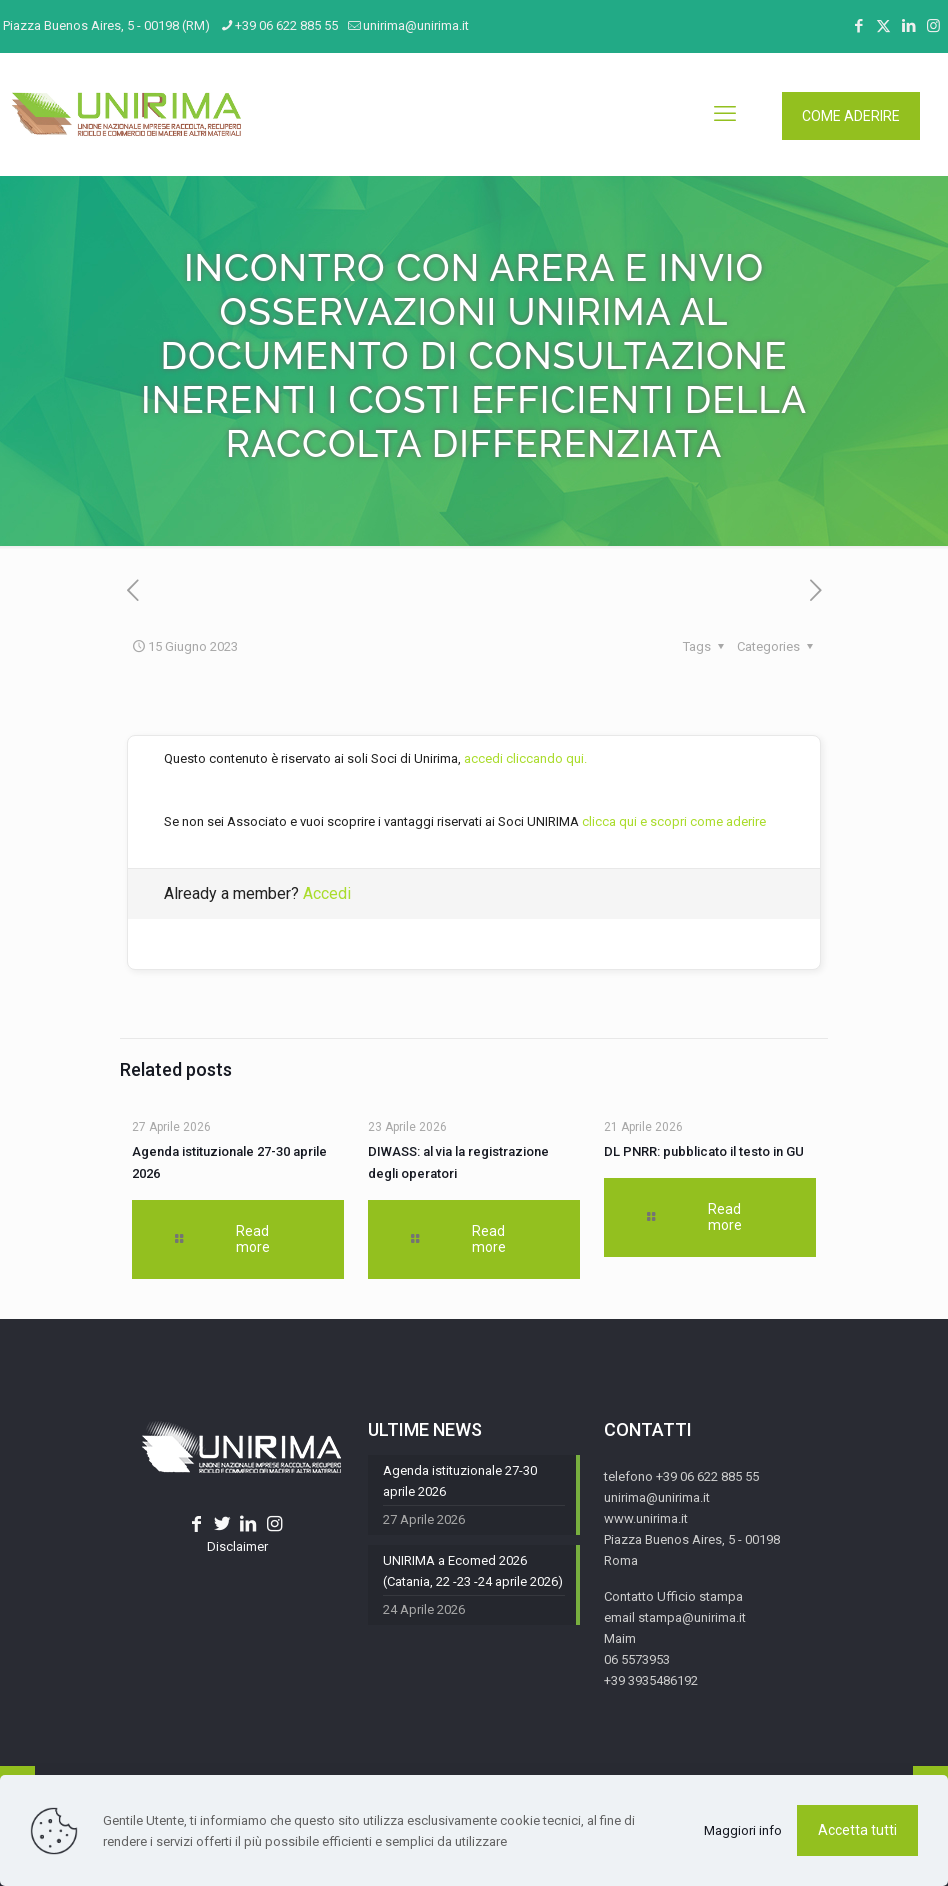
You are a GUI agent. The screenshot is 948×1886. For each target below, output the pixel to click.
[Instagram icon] (933, 26)
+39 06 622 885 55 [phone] (286, 25)
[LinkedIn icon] (908, 26)
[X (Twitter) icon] (883, 26)
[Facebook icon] (858, 26)
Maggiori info (743, 1830)
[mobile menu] (725, 114)
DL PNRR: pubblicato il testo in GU (704, 1151)
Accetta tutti (857, 1830)
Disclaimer (237, 1546)
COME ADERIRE (851, 116)
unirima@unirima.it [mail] (416, 25)
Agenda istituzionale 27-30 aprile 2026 (460, 1481)
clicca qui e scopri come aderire (674, 821)
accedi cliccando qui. (525, 758)
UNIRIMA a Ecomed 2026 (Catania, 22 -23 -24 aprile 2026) (473, 1571)
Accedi (327, 893)
